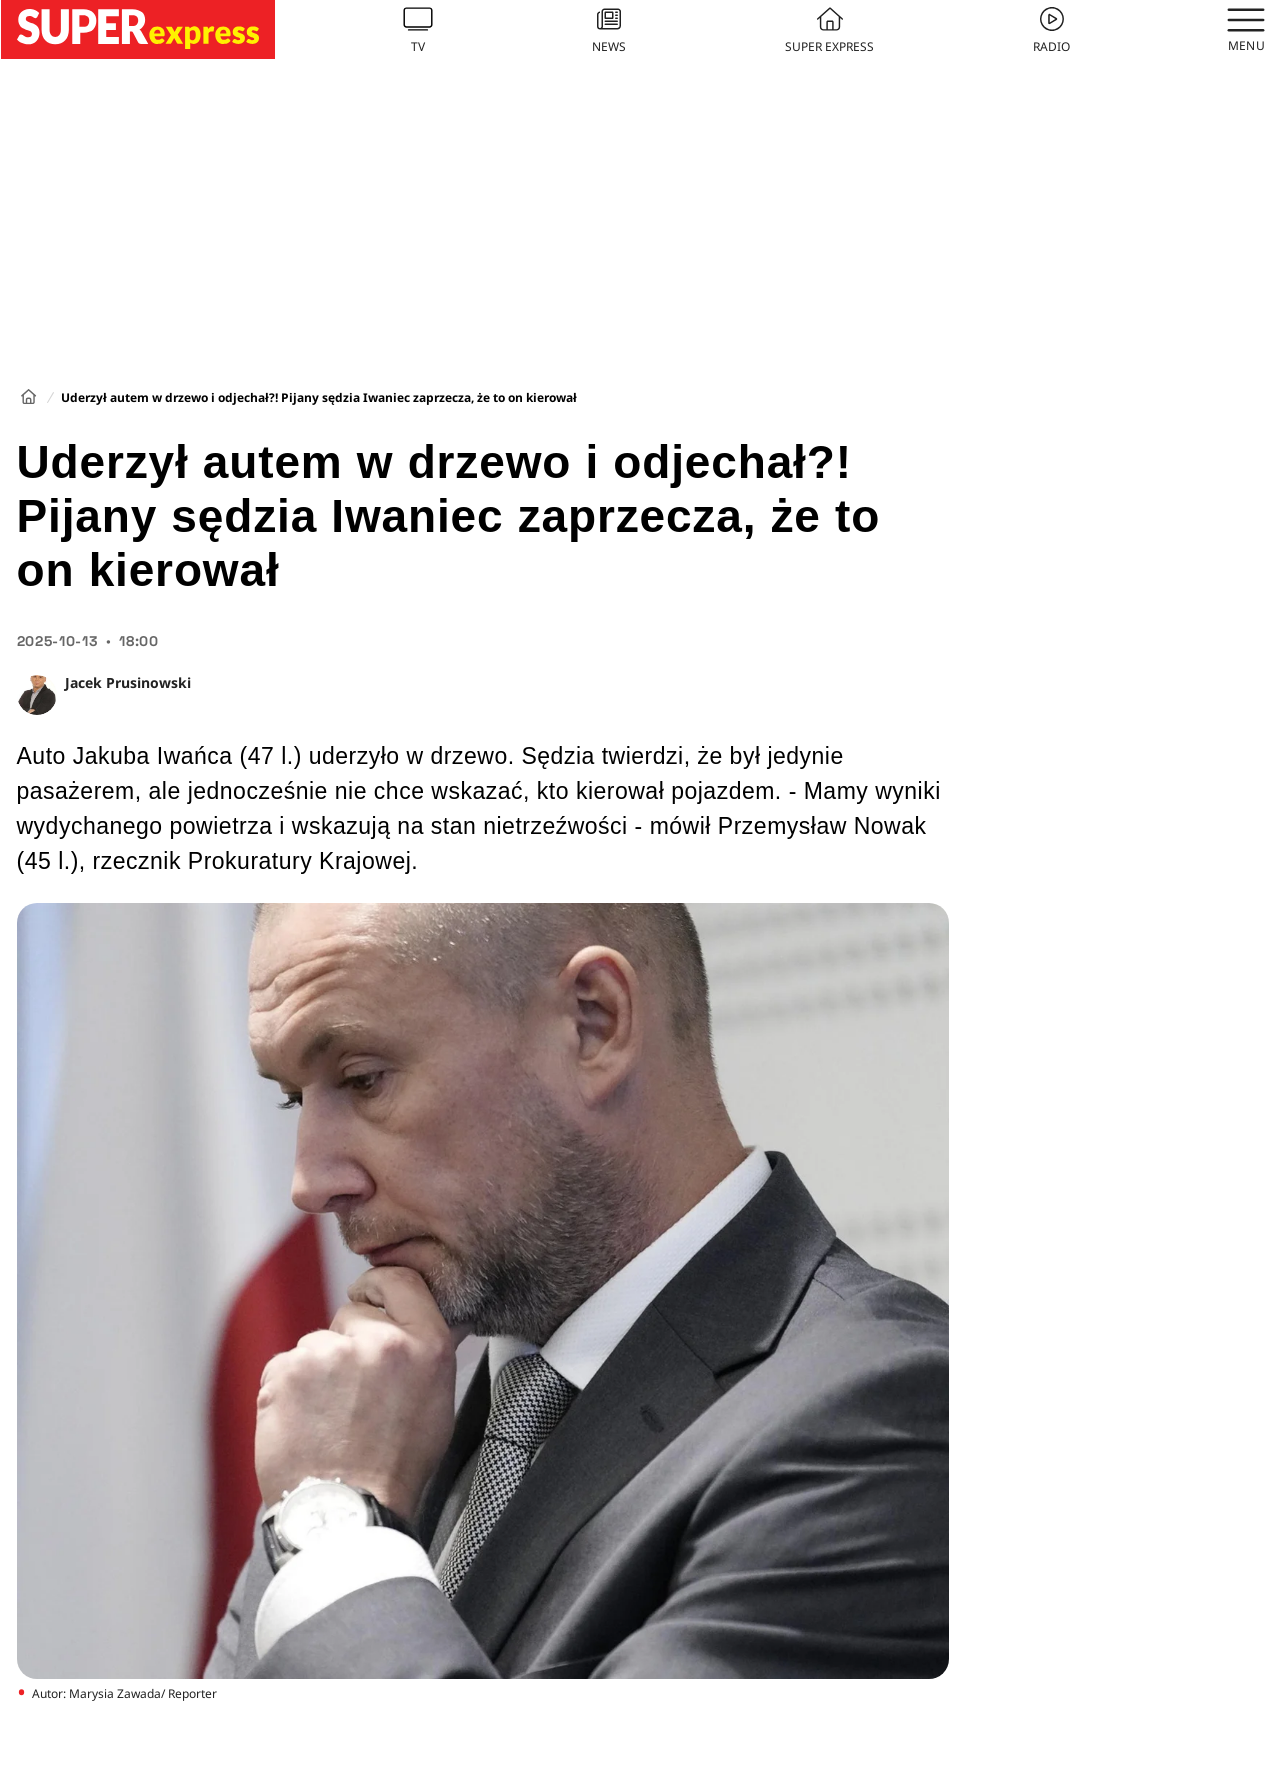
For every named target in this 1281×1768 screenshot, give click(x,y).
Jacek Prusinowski (128, 682)
